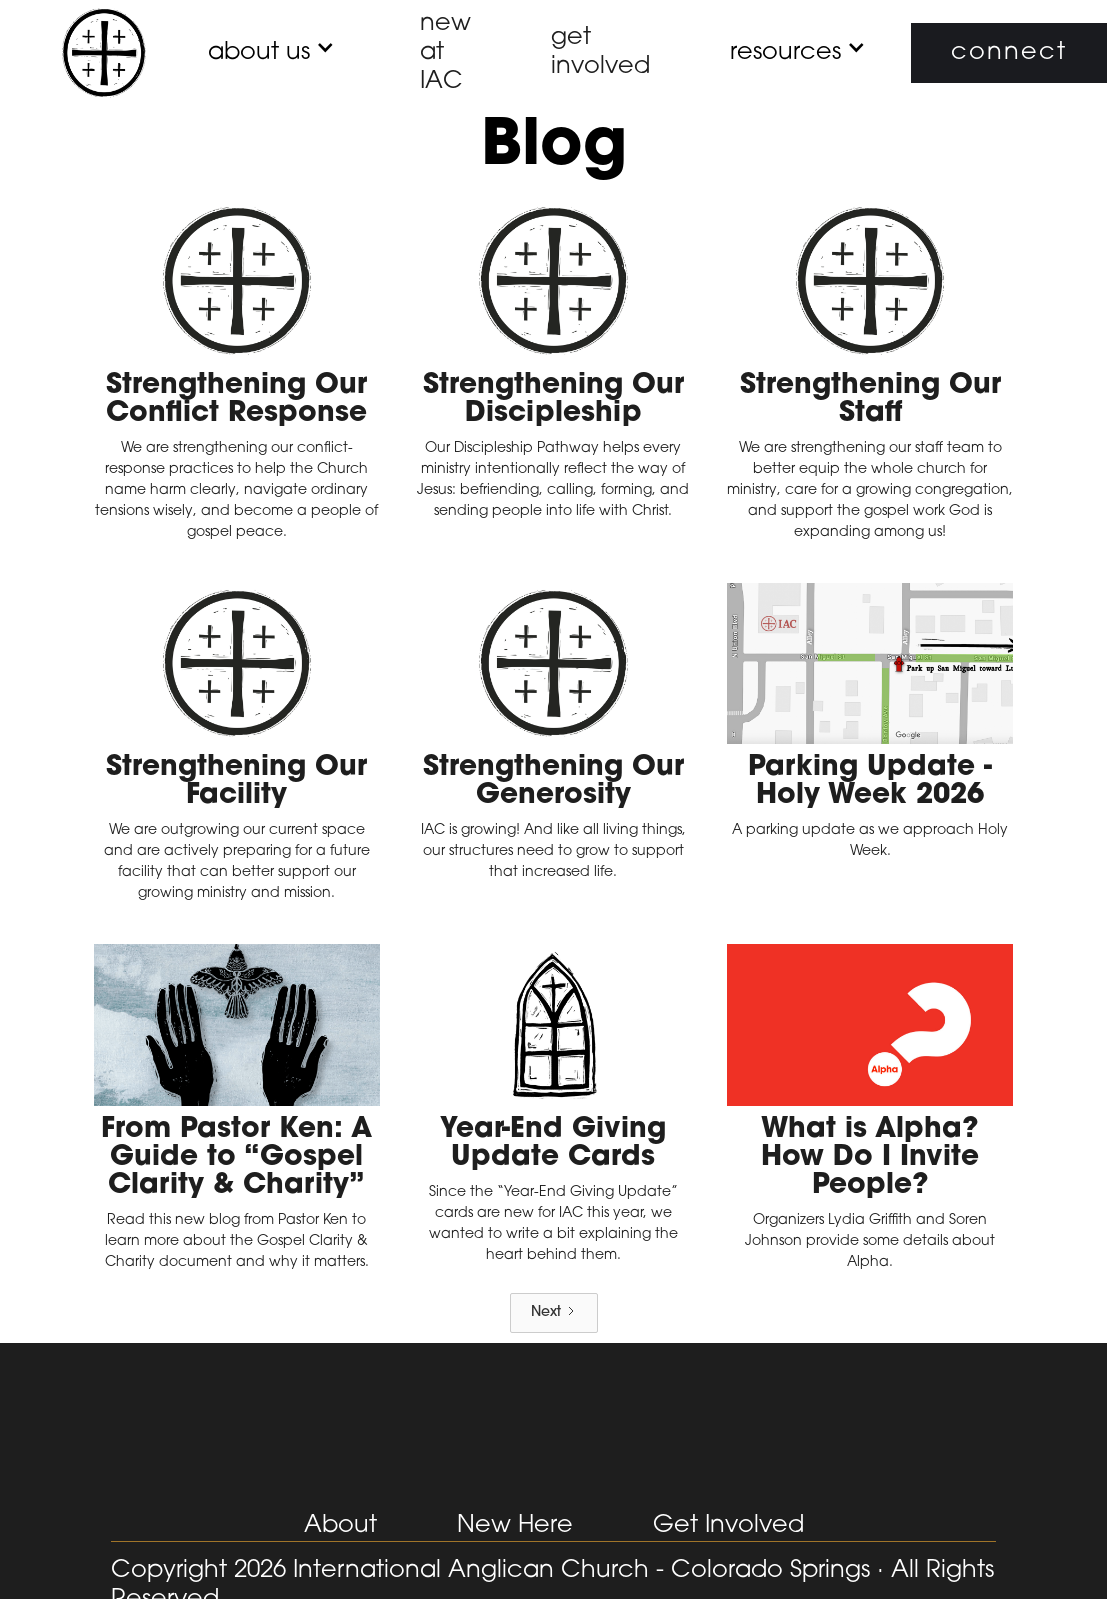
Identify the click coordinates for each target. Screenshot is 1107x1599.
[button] (259, 53)
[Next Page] (554, 1313)
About (340, 1526)
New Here (515, 1526)
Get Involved (728, 1526)
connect (1009, 53)
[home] (104, 53)
